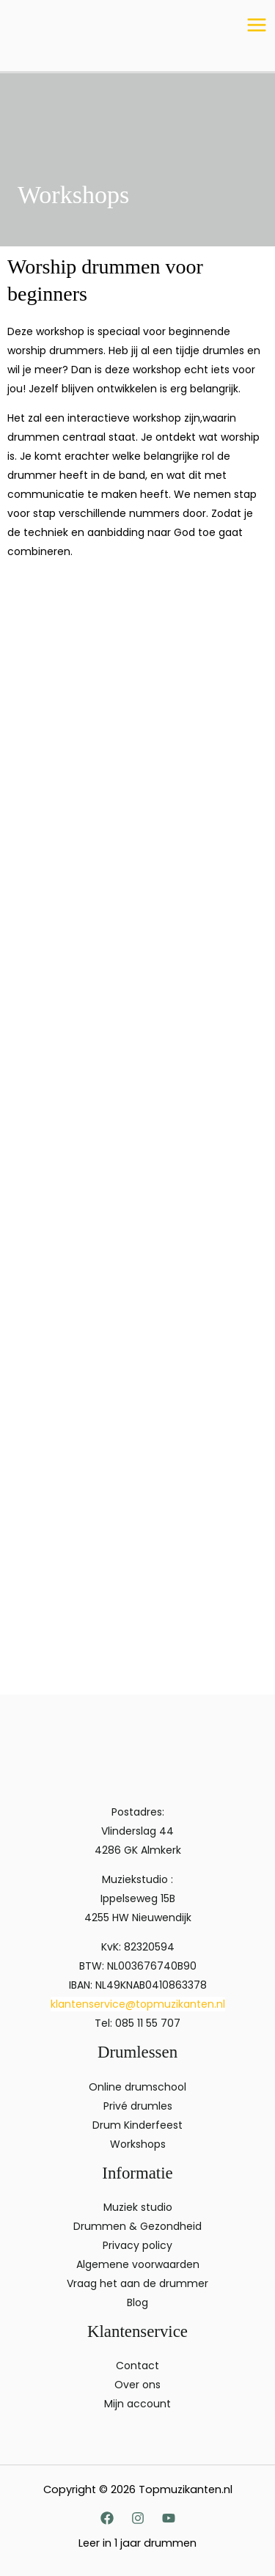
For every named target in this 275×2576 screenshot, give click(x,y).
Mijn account (137, 2403)
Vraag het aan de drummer (137, 2283)
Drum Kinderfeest (137, 2125)
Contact (137, 2365)
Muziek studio (137, 2207)
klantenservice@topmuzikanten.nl (138, 2004)
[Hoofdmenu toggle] (256, 24)
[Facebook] (107, 2518)
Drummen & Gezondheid (137, 2226)
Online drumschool (137, 2087)
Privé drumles (137, 2106)
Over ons (137, 2384)
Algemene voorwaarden (137, 2264)
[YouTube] (168, 2518)
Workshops (138, 2144)
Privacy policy (137, 2245)
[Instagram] (137, 2518)
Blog (137, 2302)
